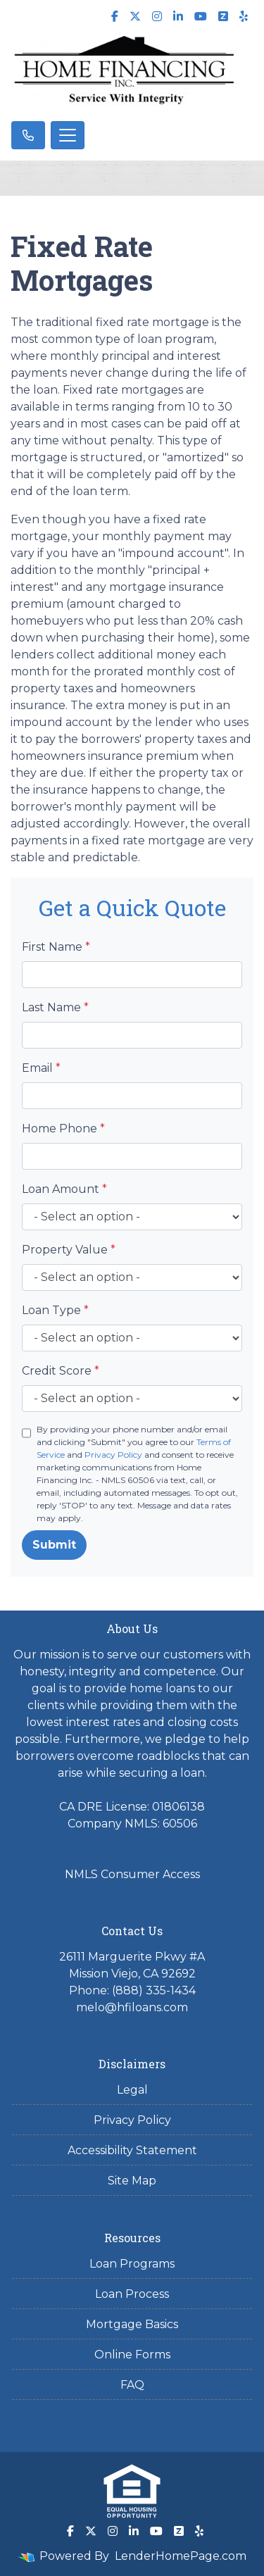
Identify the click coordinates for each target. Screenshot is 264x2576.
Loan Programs (132, 2263)
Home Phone (63, 1128)
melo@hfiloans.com (132, 2007)
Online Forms (132, 2354)
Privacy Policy (113, 1454)
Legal (132, 2089)
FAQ (132, 2384)
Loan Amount (64, 1189)
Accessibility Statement (132, 2150)
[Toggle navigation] (67, 135)
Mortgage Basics (132, 2324)
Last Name (55, 1007)
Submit (54, 1544)
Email (41, 1068)
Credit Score (60, 1370)
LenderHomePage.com (180, 2556)
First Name (56, 947)
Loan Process (132, 2294)
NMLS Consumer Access (132, 1874)
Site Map (132, 2180)
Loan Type (55, 1310)
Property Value (68, 1249)
